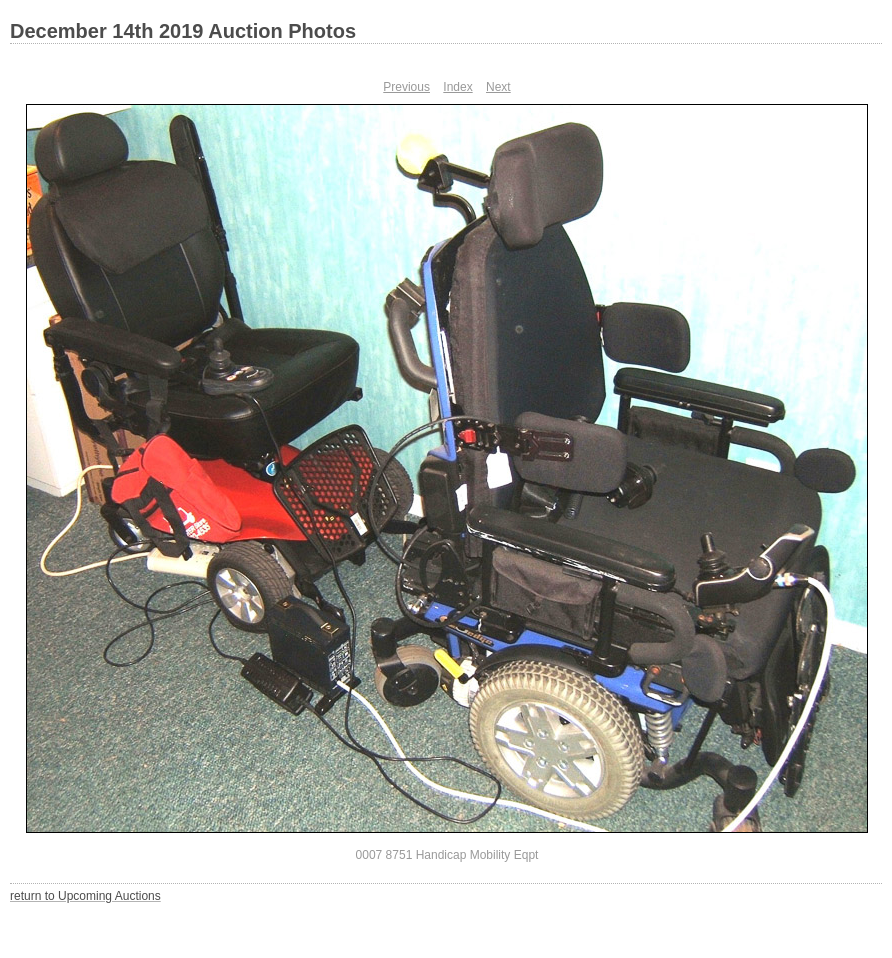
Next (498, 87)
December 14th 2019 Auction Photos (183, 31)
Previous (406, 87)
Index (457, 87)
